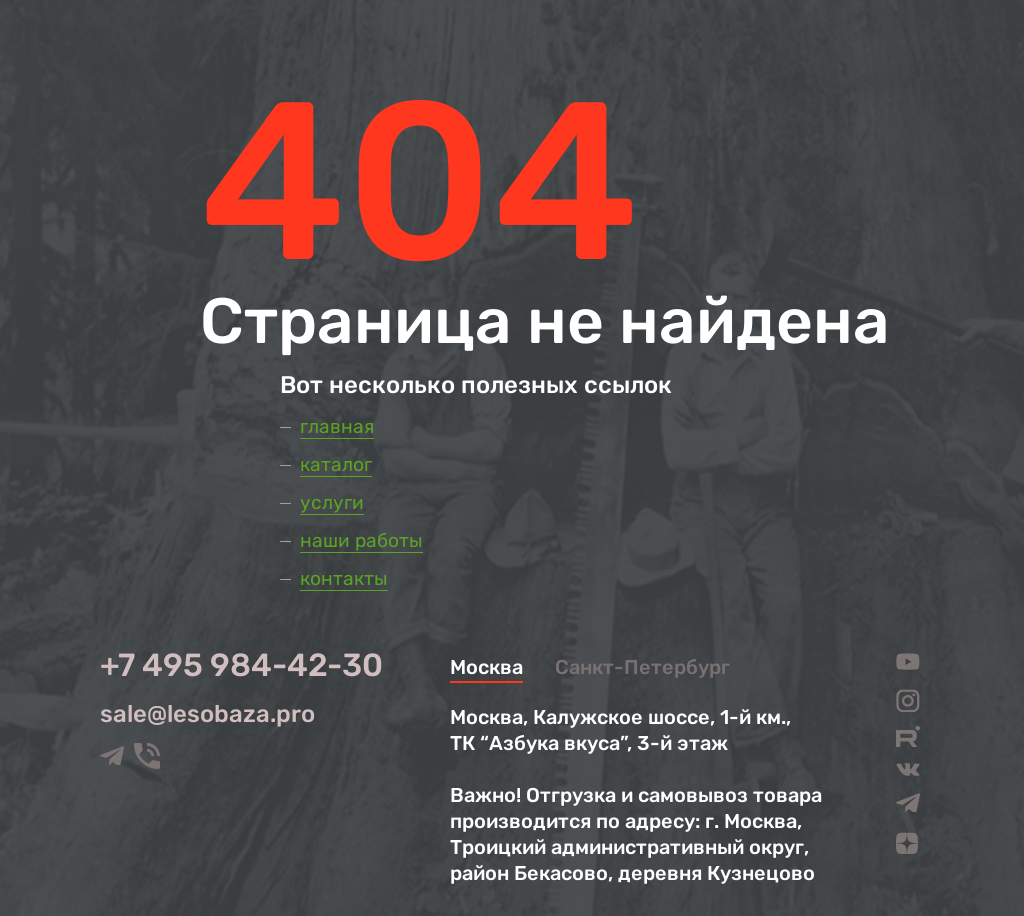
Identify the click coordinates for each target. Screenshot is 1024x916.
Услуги (332, 502)
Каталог (336, 464)
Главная (337, 426)
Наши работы (361, 540)
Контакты (344, 578)
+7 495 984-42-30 (241, 665)
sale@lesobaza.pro (207, 714)
